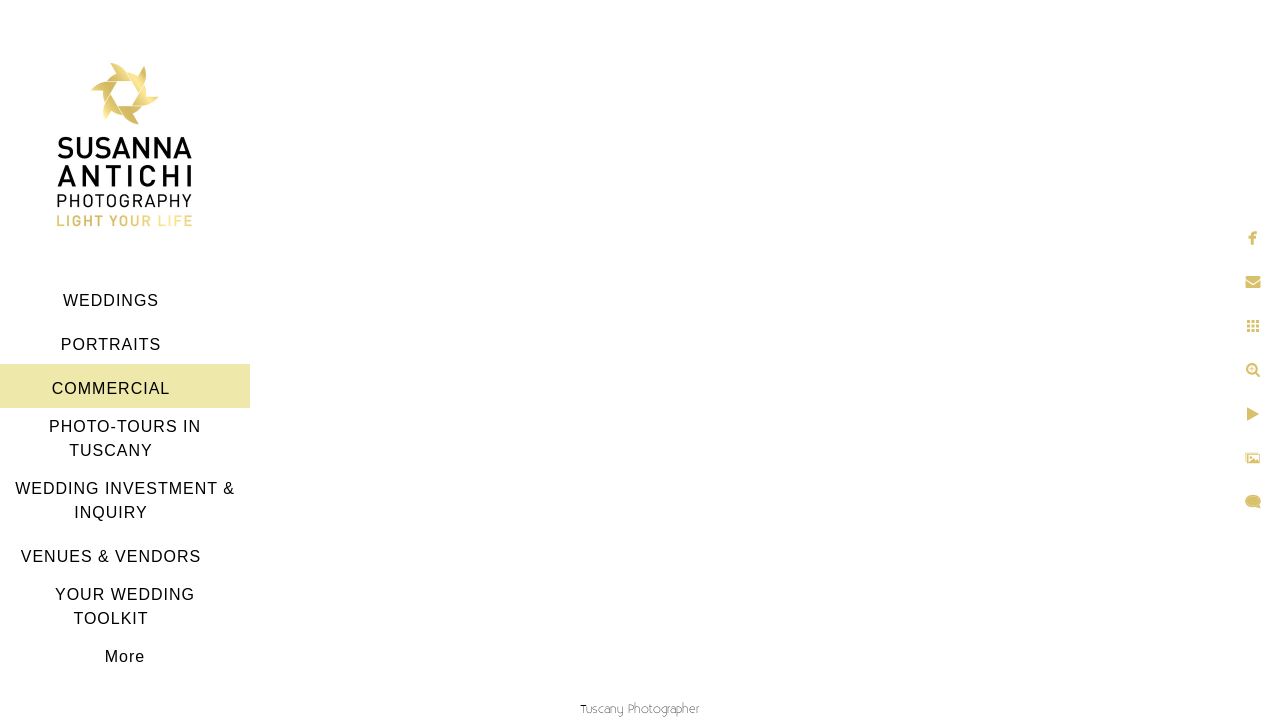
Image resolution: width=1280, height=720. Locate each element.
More (125, 656)
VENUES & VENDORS (111, 556)
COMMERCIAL (111, 388)
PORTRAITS (111, 344)
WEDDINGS (111, 300)
